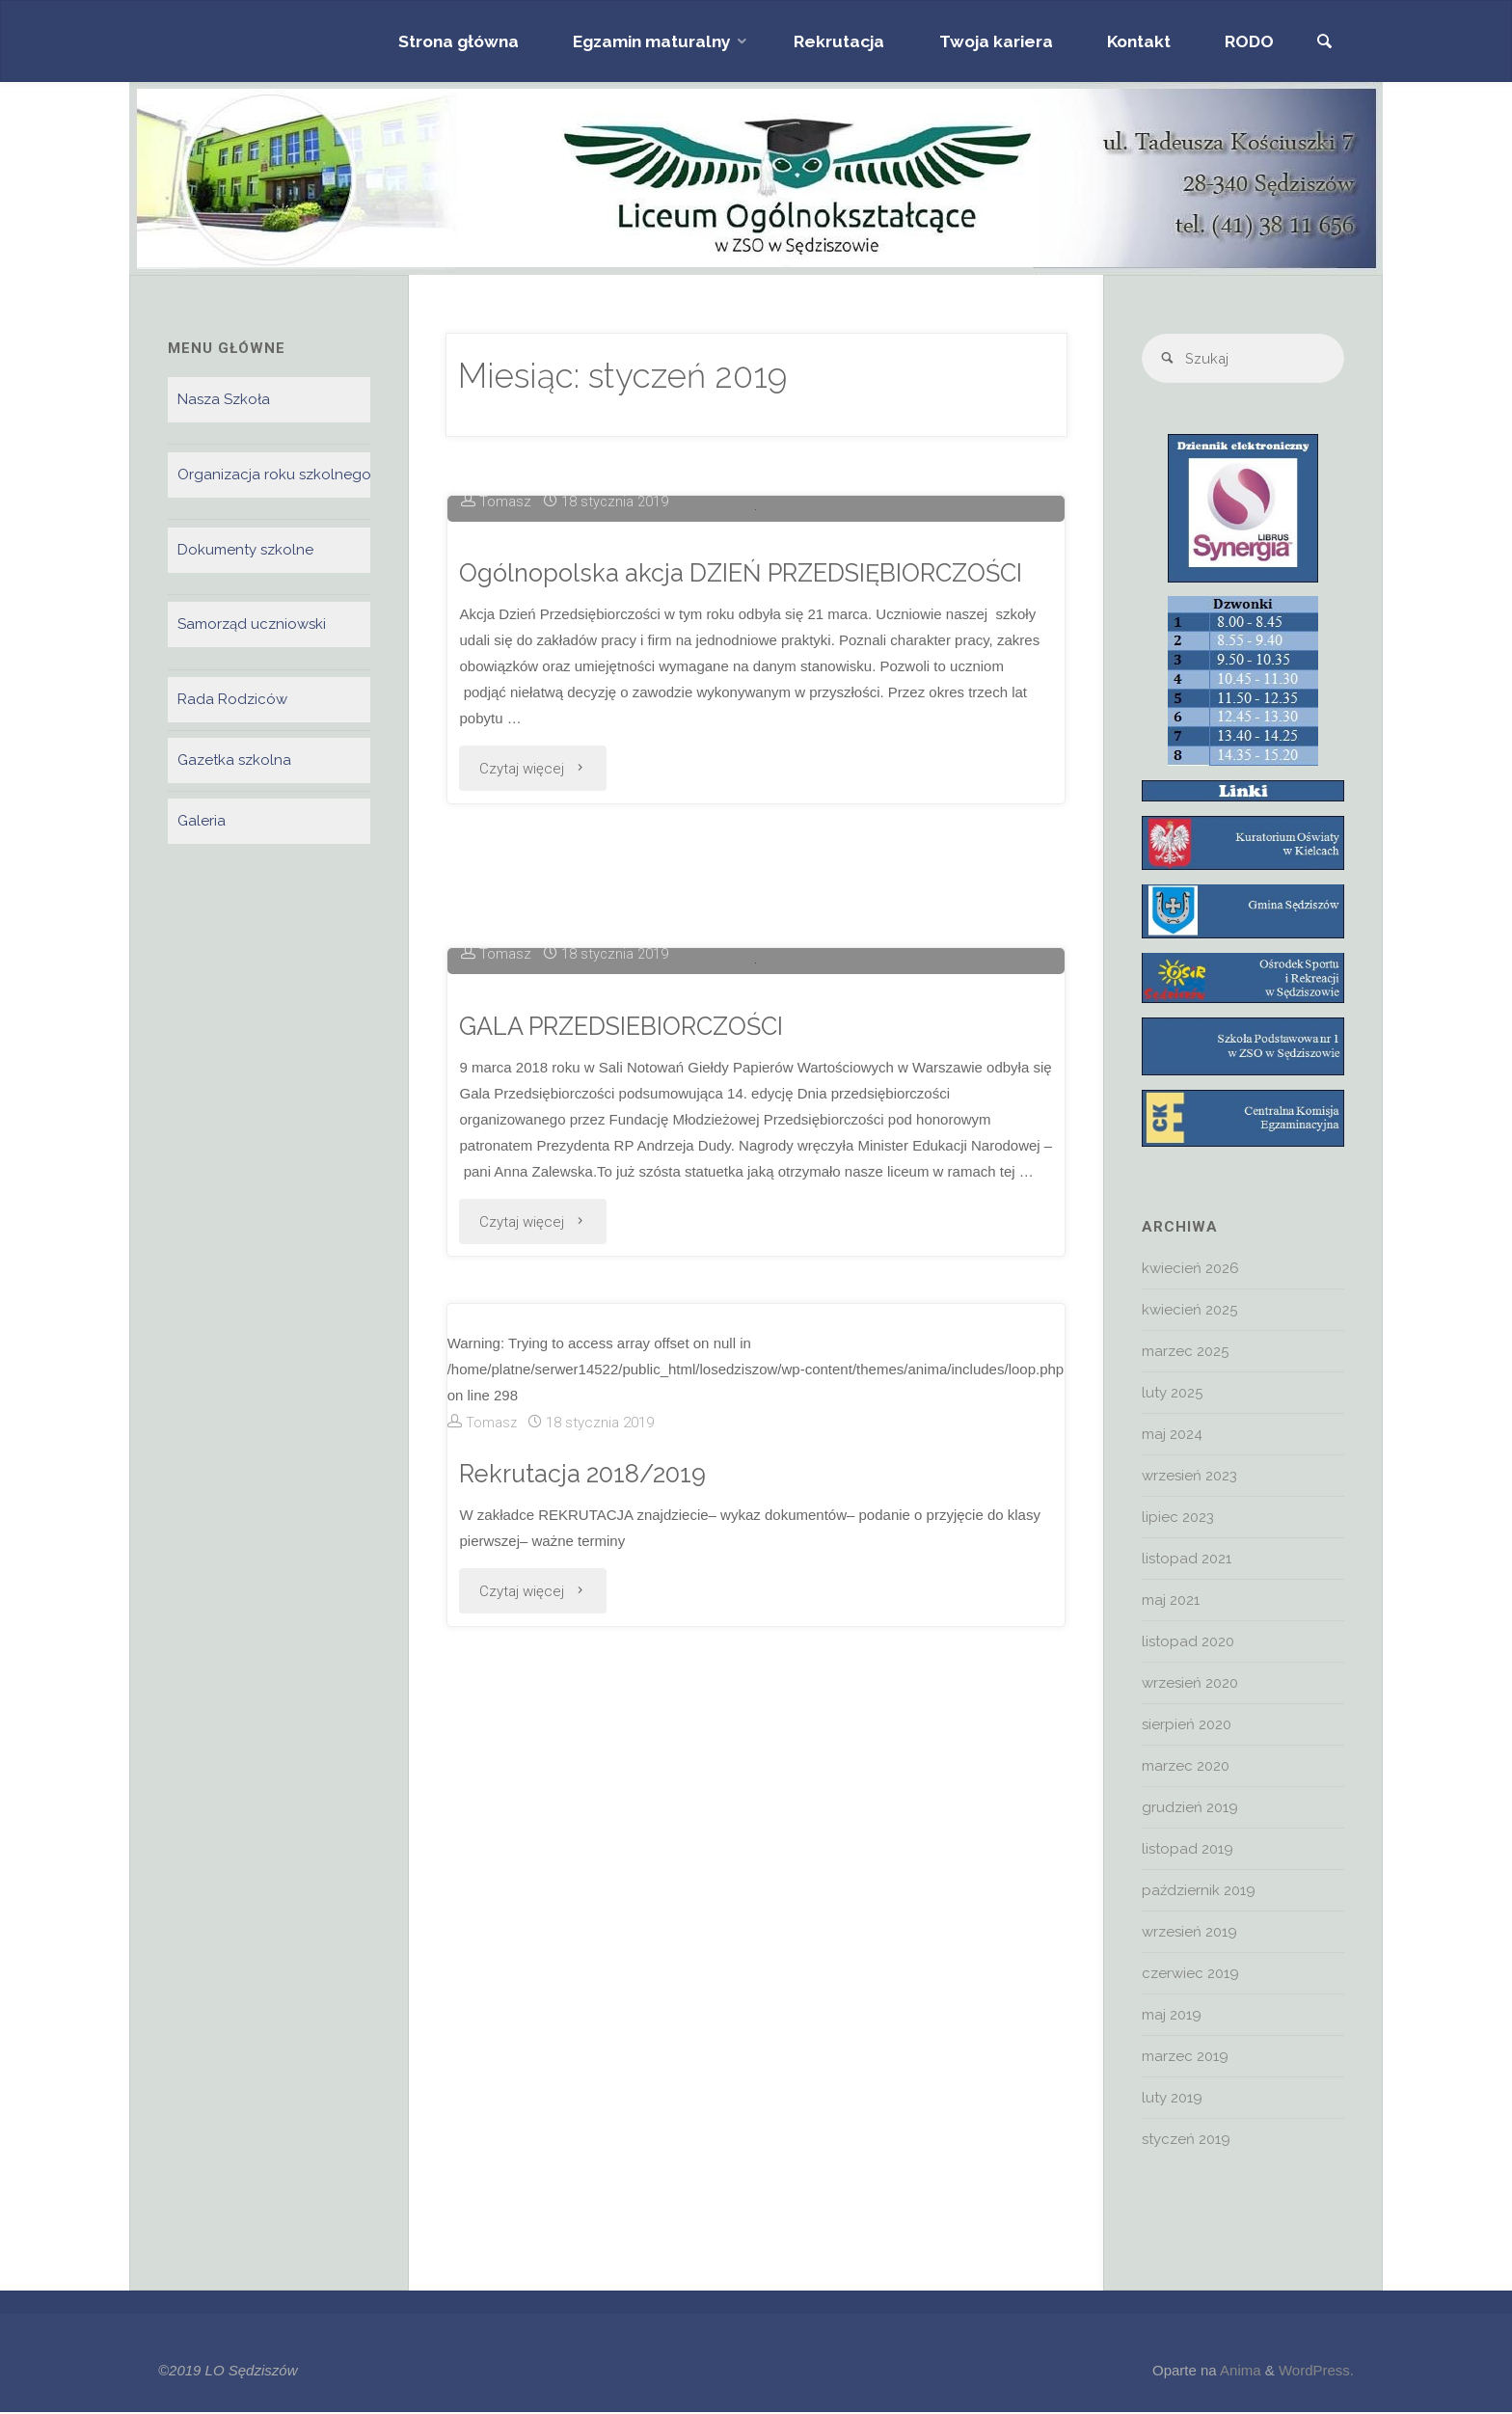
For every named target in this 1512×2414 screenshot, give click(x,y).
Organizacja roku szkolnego (274, 474)
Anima (1239, 2372)
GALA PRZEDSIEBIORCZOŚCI (628, 1634)
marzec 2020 (1185, 1768)
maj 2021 (1171, 1602)
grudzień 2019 (1190, 1809)
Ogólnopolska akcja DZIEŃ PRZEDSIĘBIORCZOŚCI (751, 884)
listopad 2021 (1186, 1560)
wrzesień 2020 (1190, 1685)
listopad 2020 (1188, 1643)
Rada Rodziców (232, 700)
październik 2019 (1199, 1892)
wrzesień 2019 (1189, 1933)
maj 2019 (1172, 2016)
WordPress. (1316, 2372)
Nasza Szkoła (223, 399)
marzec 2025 (1185, 1353)
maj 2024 (1172, 1436)
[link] (1323, 43)
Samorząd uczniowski (251, 625)
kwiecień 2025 (1189, 1311)
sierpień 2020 (1186, 1726)
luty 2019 (1172, 2099)
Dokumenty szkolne (245, 549)
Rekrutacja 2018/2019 (584, 2083)
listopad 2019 (1187, 1850)
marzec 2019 (1185, 2058)
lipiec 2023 (1178, 1519)
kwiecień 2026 (1190, 1270)
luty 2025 (1172, 1394)
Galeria (201, 821)
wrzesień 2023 (1189, 1477)
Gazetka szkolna (234, 761)
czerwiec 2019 (1190, 1975)
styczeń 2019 (1186, 2141)
